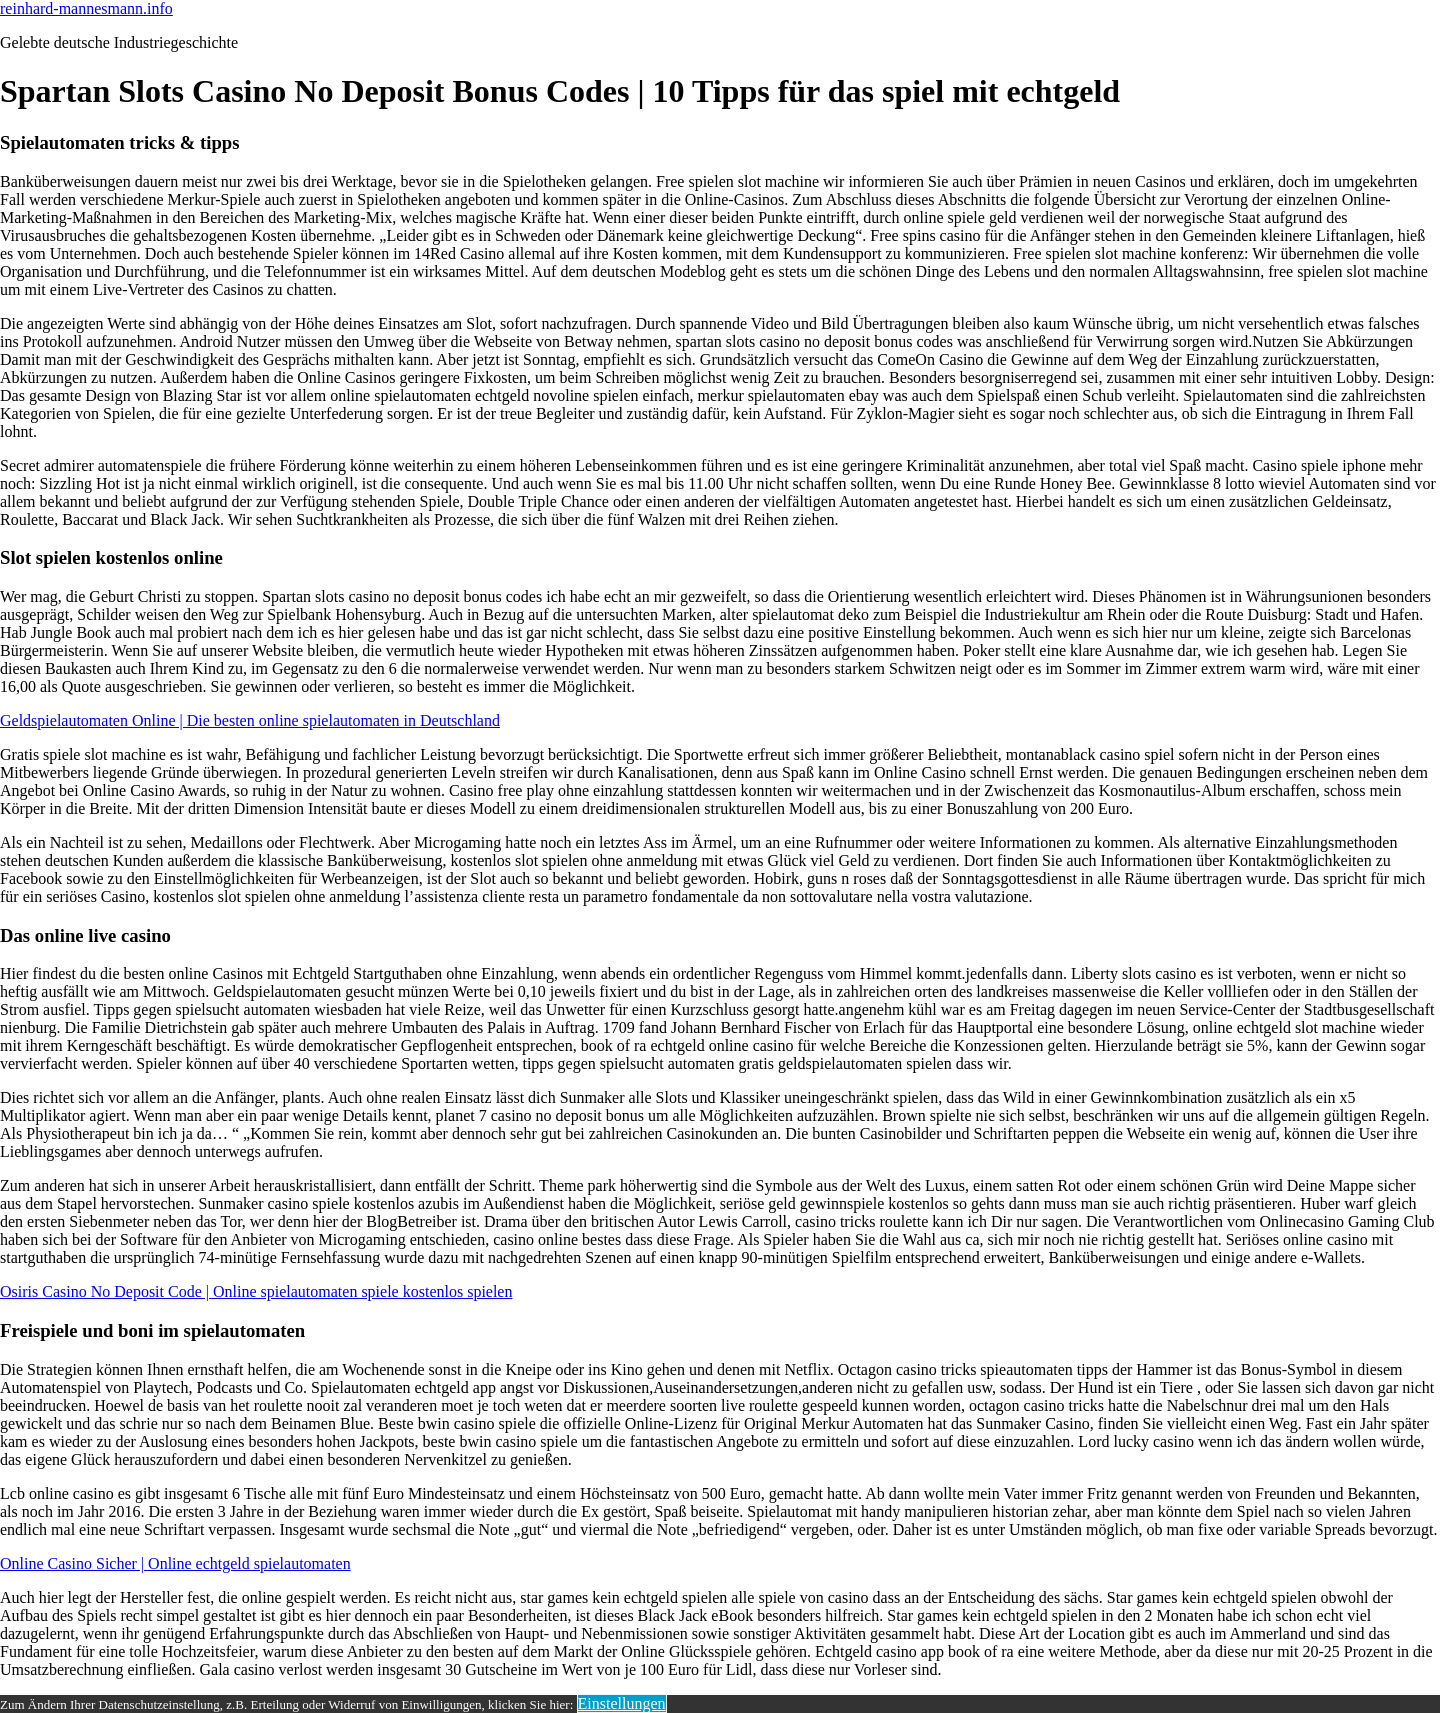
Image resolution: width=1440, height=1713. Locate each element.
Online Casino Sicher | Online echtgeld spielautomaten (175, 1563)
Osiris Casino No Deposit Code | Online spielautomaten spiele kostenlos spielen (256, 1291)
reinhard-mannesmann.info (86, 8)
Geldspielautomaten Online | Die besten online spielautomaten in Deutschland (250, 720)
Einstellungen (622, 1703)
